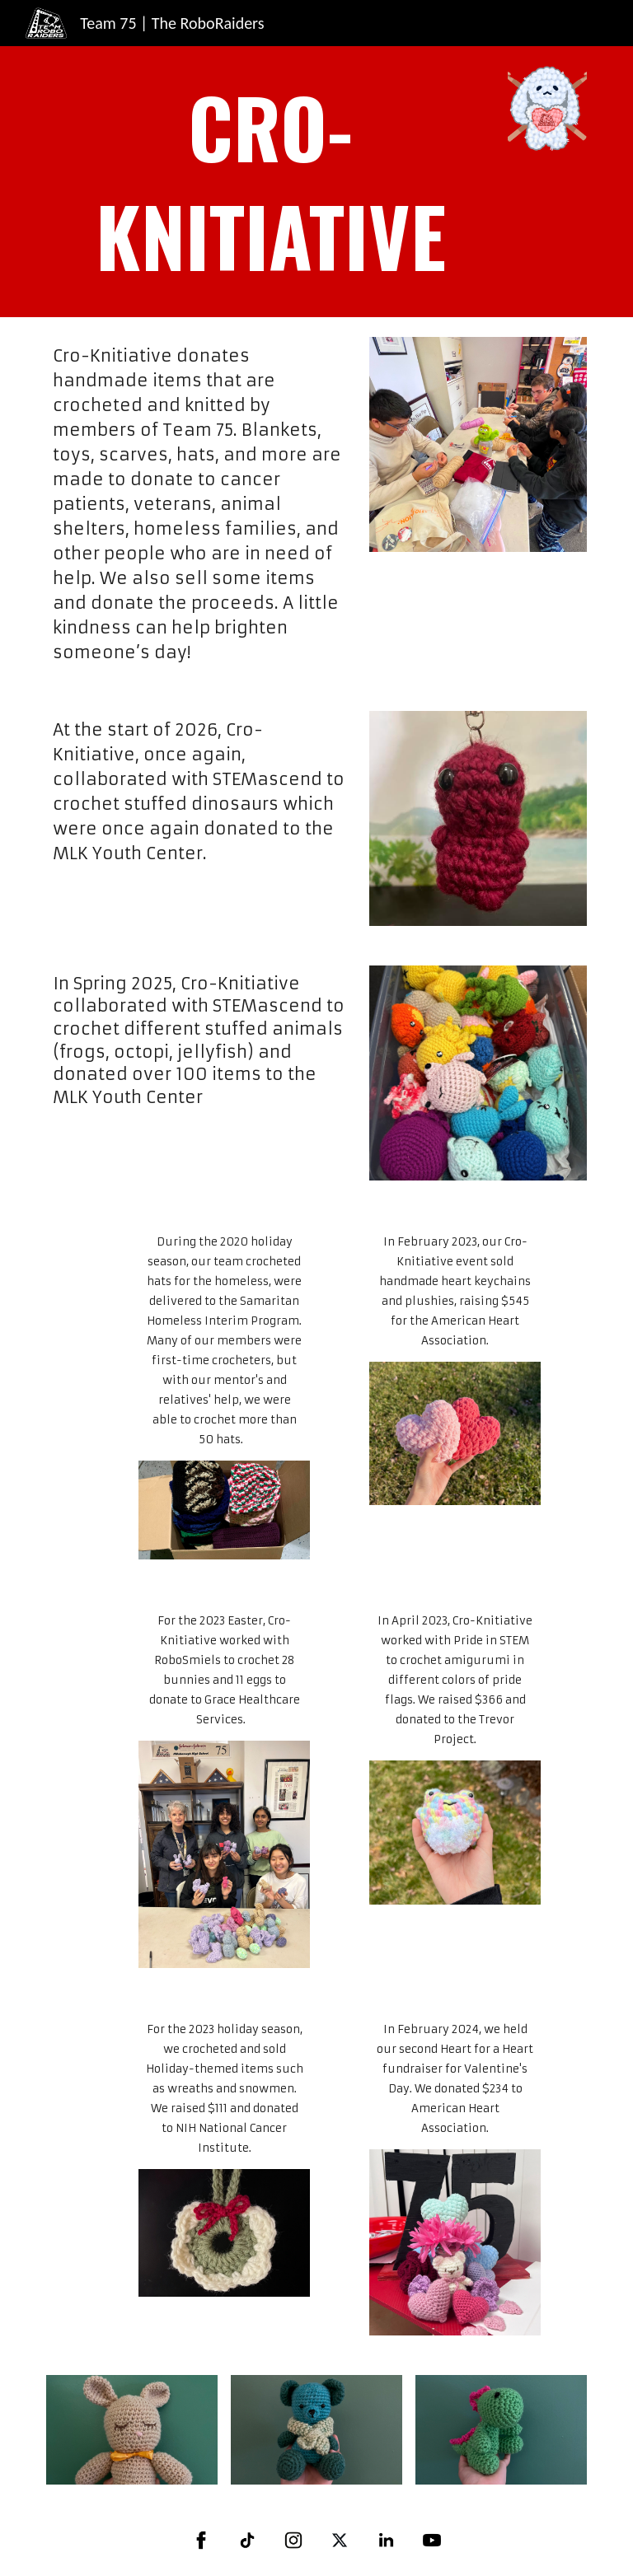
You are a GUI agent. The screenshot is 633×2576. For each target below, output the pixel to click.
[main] (270, 181)
